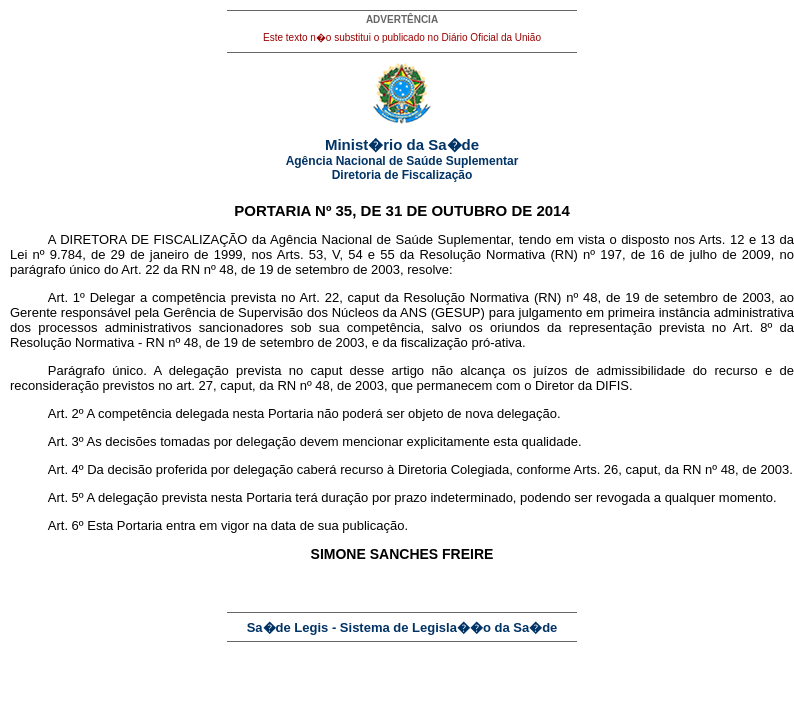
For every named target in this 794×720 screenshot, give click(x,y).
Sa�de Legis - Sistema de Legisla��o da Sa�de (402, 627)
